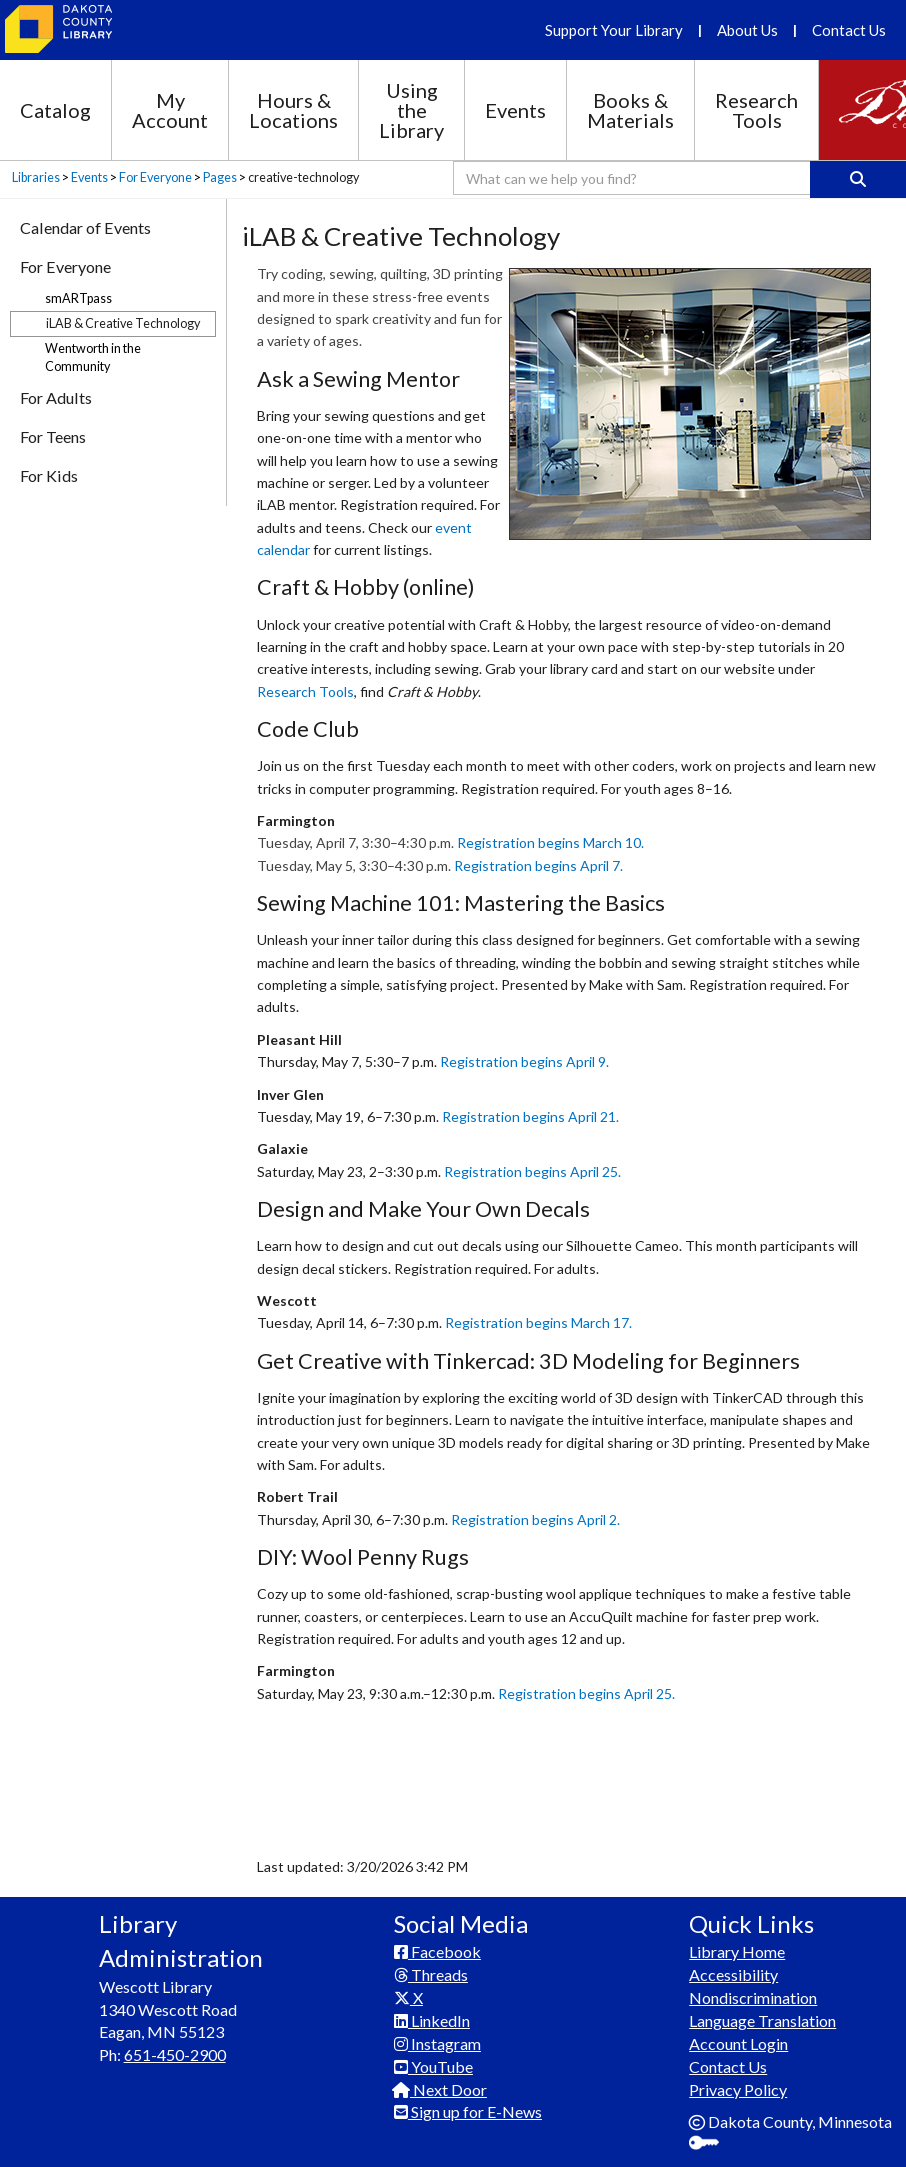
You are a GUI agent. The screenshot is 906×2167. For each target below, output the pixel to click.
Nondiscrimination (753, 1997)
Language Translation (762, 2020)
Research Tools (756, 110)
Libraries (36, 177)
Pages (220, 177)
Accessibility (733, 1974)
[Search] (858, 179)
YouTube (433, 2066)
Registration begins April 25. (532, 1171)
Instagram (437, 2043)
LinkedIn (432, 2020)
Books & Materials (630, 110)
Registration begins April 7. (538, 865)
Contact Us (849, 30)
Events (515, 110)
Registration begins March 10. (550, 842)
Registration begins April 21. (530, 1116)
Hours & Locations (293, 110)
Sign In (711, 2144)
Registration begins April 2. (535, 1519)
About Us (747, 30)
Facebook (437, 1951)
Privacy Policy (738, 2089)
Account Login (738, 2043)
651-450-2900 (175, 2054)
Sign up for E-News (468, 2111)
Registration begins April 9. (524, 1061)
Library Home (737, 1951)
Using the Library (411, 110)
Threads (431, 1974)
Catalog (55, 110)
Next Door (440, 2089)
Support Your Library (614, 30)
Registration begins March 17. (538, 1322)
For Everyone (155, 177)
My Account (170, 110)
